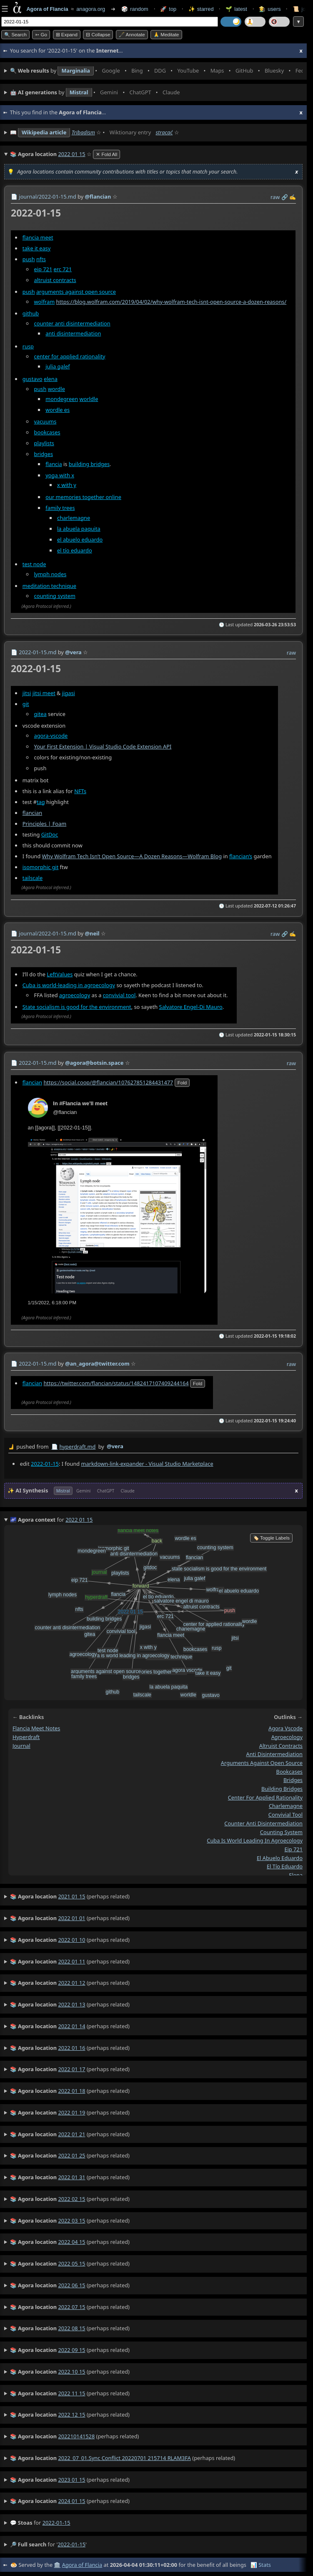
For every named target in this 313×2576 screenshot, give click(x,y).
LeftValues (60, 974)
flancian (32, 812)
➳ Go (41, 34)
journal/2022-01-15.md (47, 196)
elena (51, 378)
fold (182, 1082)
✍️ (292, 197)
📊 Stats (260, 2564)
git (26, 703)
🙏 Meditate (166, 34)
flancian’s (240, 856)
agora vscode (285, 1728)
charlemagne (73, 517)
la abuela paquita (78, 528)
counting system (54, 595)
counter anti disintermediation (72, 323)
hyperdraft (26, 1737)
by (153, 1447)
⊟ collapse (98, 34)
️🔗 (284, 197)
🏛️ (57, 2564)
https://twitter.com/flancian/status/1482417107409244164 (115, 1383)
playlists (44, 443)
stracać (164, 132)
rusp (28, 346)
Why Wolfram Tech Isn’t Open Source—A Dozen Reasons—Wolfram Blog (132, 856)
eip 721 (43, 268)
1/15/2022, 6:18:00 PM (52, 1302)
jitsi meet (44, 692)
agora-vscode (51, 735)
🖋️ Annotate (132, 34)
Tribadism (83, 132)
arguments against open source (76, 291)
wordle (56, 388)
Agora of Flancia (82, 2564)
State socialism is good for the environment (77, 1007)
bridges (43, 454)
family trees (60, 507)
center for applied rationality (69, 356)
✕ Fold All (106, 154)
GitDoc (49, 834)
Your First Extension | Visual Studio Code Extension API (103, 746)
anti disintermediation (73, 333)
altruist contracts (55, 279)
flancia (53, 464)
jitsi (27, 692)
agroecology (74, 995)
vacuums (45, 421)
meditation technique (49, 585)
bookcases (47, 432)
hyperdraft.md (77, 1446)
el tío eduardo (74, 550)
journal (21, 1745)
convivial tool (119, 995)
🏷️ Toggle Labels (271, 1537)
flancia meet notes (36, 1728)
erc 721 (63, 268)
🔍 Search (15, 34)
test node (34, 563)
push (29, 258)
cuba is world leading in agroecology (255, 1841)
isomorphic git (41, 867)
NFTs (80, 790)
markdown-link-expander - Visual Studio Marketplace (147, 1463)
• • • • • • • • (156, 71)
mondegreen (61, 398)
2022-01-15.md (37, 652)
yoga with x (59, 475)
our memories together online (83, 496)
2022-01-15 (45, 1463)
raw (275, 197)
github (31, 313)
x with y (66, 485)
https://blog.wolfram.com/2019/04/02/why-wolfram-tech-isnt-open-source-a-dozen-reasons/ (171, 301)
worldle (89, 398)
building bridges (89, 464)
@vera (115, 1446)
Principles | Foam (44, 823)
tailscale (33, 878)
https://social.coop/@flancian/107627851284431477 (108, 1082)
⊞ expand (67, 34)
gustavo (33, 378)
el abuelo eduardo (80, 539)
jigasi (68, 692)
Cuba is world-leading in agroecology (69, 985)
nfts (41, 258)
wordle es (57, 409)
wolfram (44, 301)
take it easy (36, 248)
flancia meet (38, 237)
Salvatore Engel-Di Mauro (191, 1007)
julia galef (57, 366)
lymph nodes (50, 573)
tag (41, 801)
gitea (40, 713)
